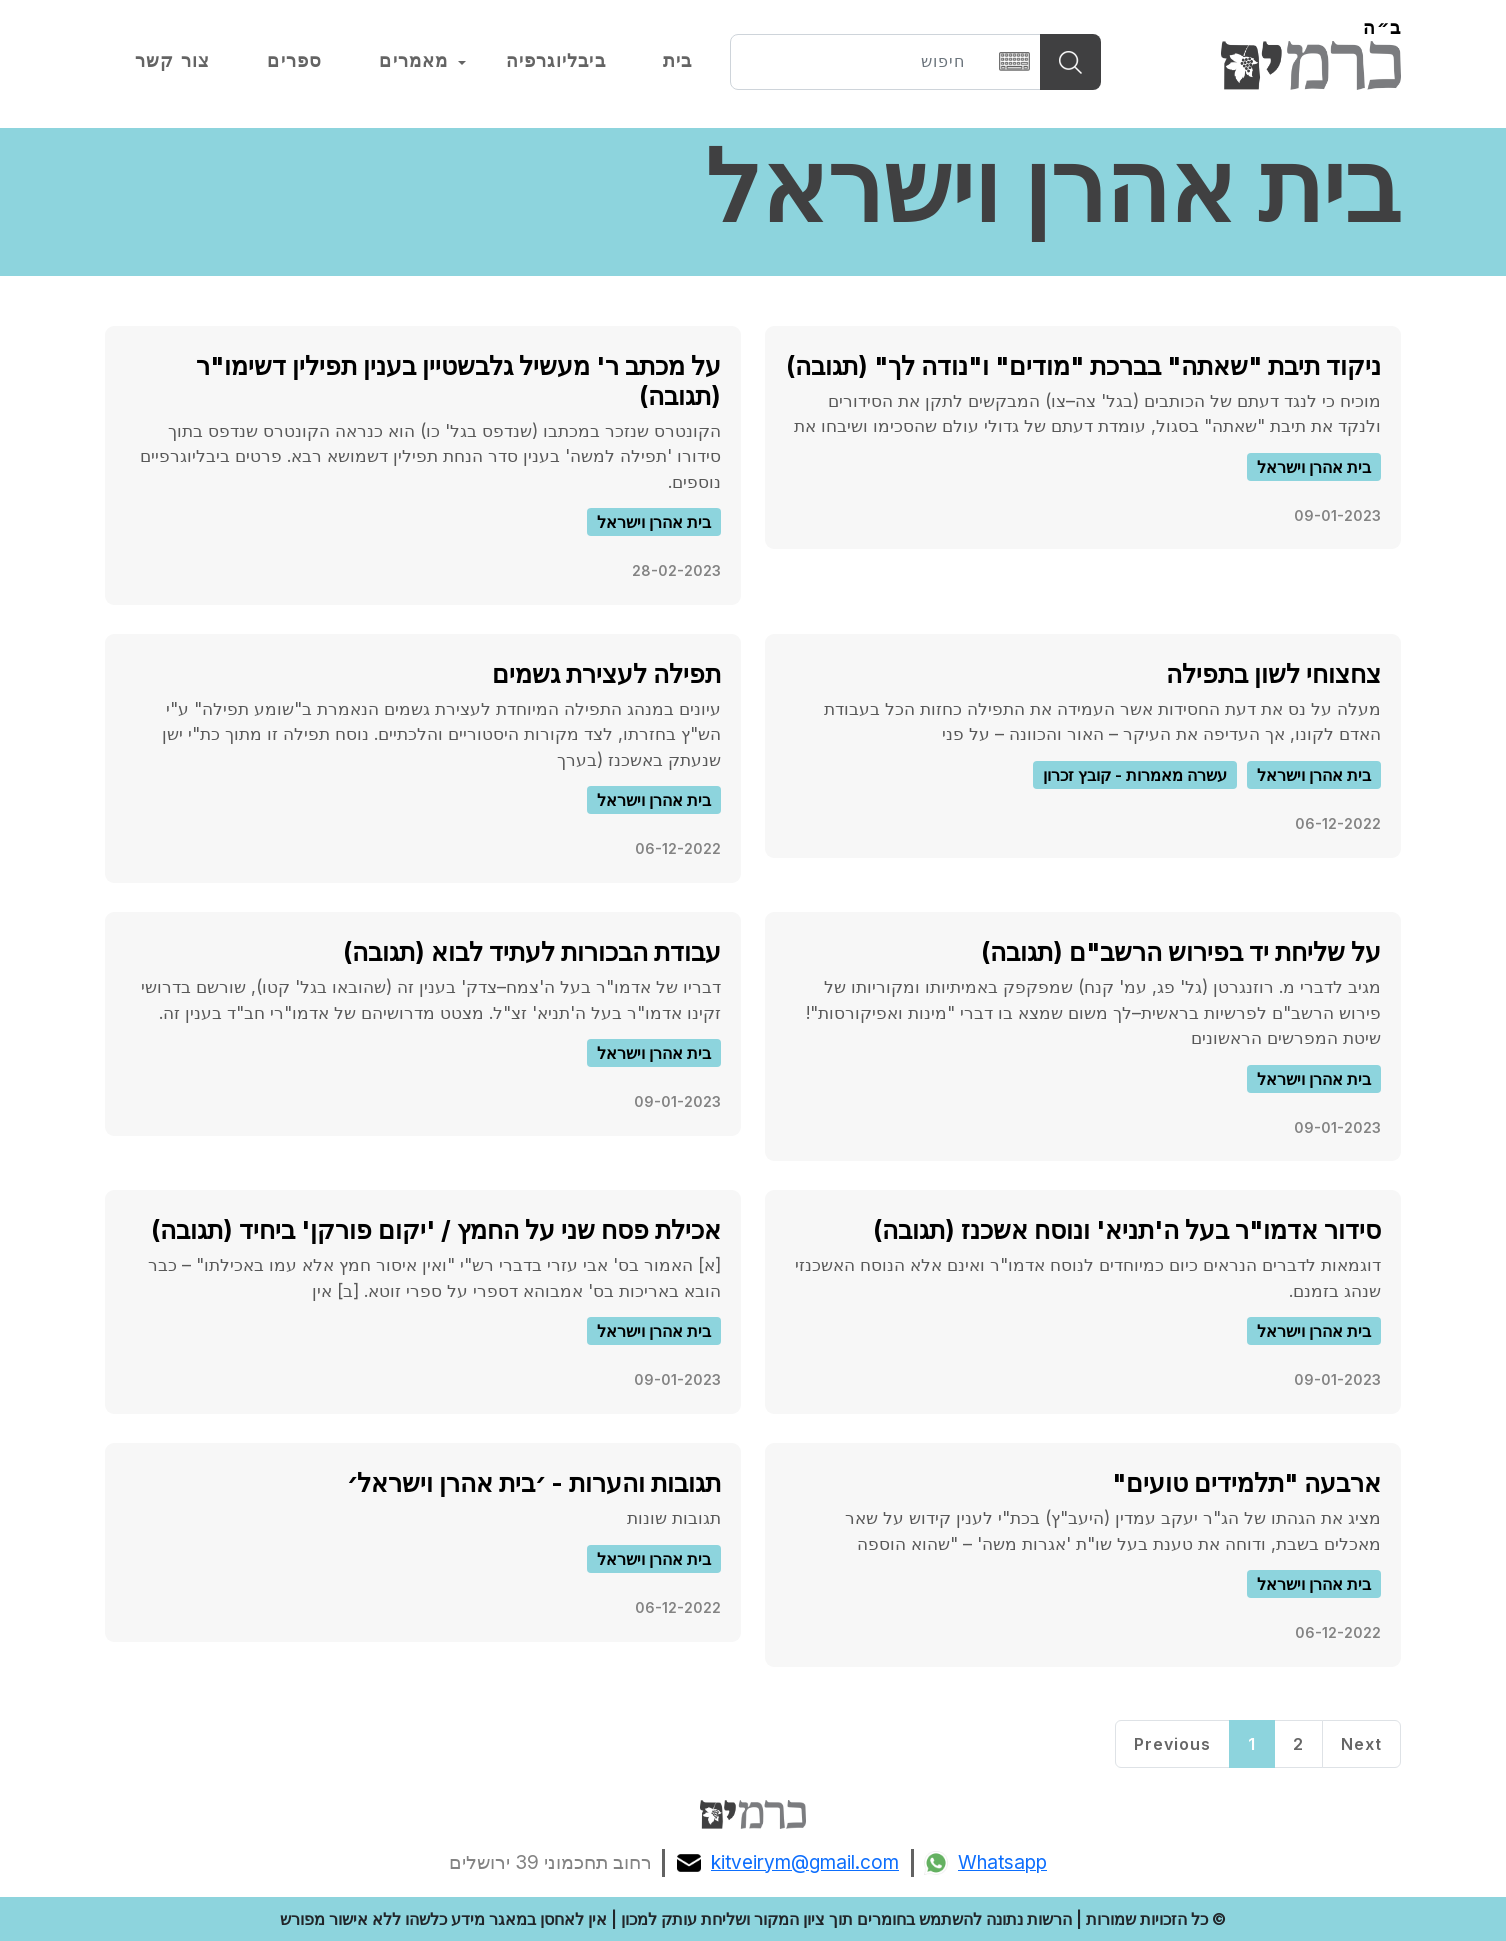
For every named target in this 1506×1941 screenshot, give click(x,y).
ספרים (294, 61)
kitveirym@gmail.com (788, 1863)
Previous (1172, 1744)
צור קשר (172, 61)
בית (678, 61)
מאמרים (413, 61)
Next (1361, 1744)
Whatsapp (985, 1863)
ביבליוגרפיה (556, 61)
